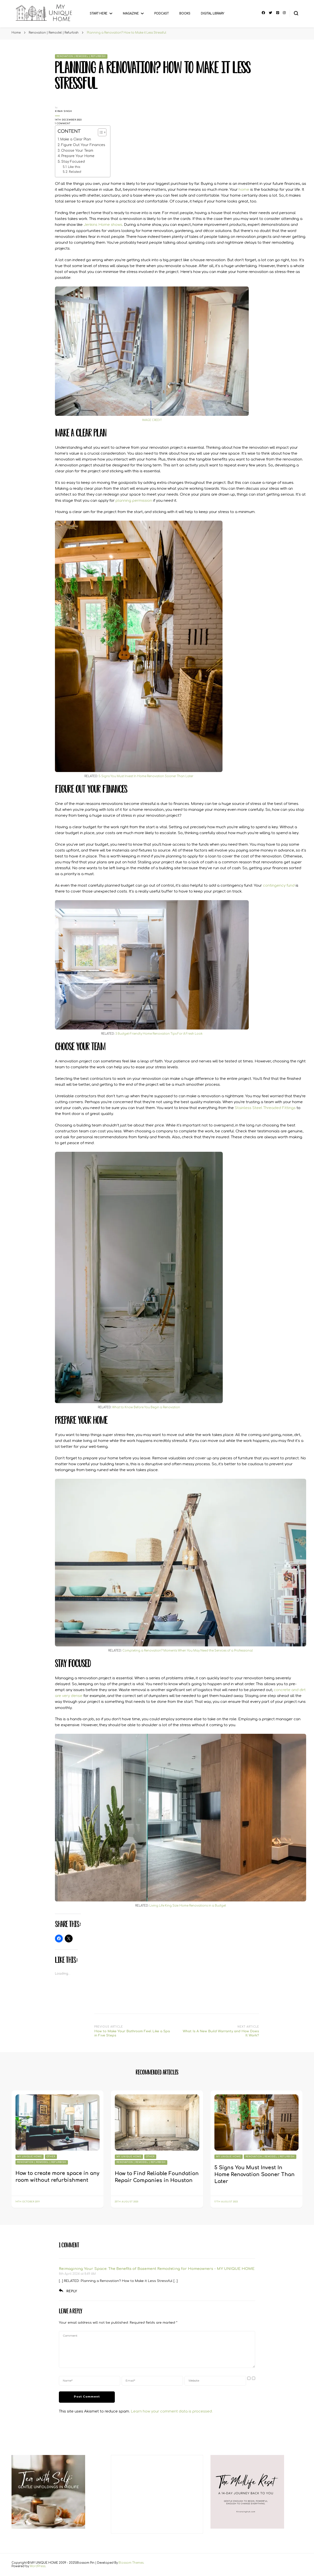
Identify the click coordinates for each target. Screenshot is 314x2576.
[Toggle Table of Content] (99, 132)
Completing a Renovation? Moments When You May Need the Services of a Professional (187, 1650)
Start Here (98, 13)
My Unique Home (29, 2157)
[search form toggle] (296, 13)
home (244, 190)
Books (184, 13)
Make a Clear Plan (75, 139)
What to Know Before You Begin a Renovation (146, 1407)
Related (75, 172)
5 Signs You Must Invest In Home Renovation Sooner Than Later (146, 776)
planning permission (134, 501)
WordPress (37, 2566)
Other (51, 2157)
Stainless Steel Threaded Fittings (265, 1108)
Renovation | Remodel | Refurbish (81, 56)
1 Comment (71, 123)
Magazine (131, 13)
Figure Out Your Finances (83, 145)
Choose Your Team (77, 150)
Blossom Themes (131, 2562)
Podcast (161, 13)
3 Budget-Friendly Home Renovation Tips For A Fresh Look (159, 1033)
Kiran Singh (63, 111)
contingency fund (279, 885)
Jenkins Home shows (103, 225)
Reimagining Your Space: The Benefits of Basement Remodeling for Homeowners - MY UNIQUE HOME (157, 2269)
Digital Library (212, 13)
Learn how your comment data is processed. (172, 2411)
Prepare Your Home (77, 156)
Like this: (74, 167)
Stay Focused (73, 161)
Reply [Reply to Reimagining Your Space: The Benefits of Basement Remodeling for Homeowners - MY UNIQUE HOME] (71, 2291)
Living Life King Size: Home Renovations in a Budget (187, 1905)
